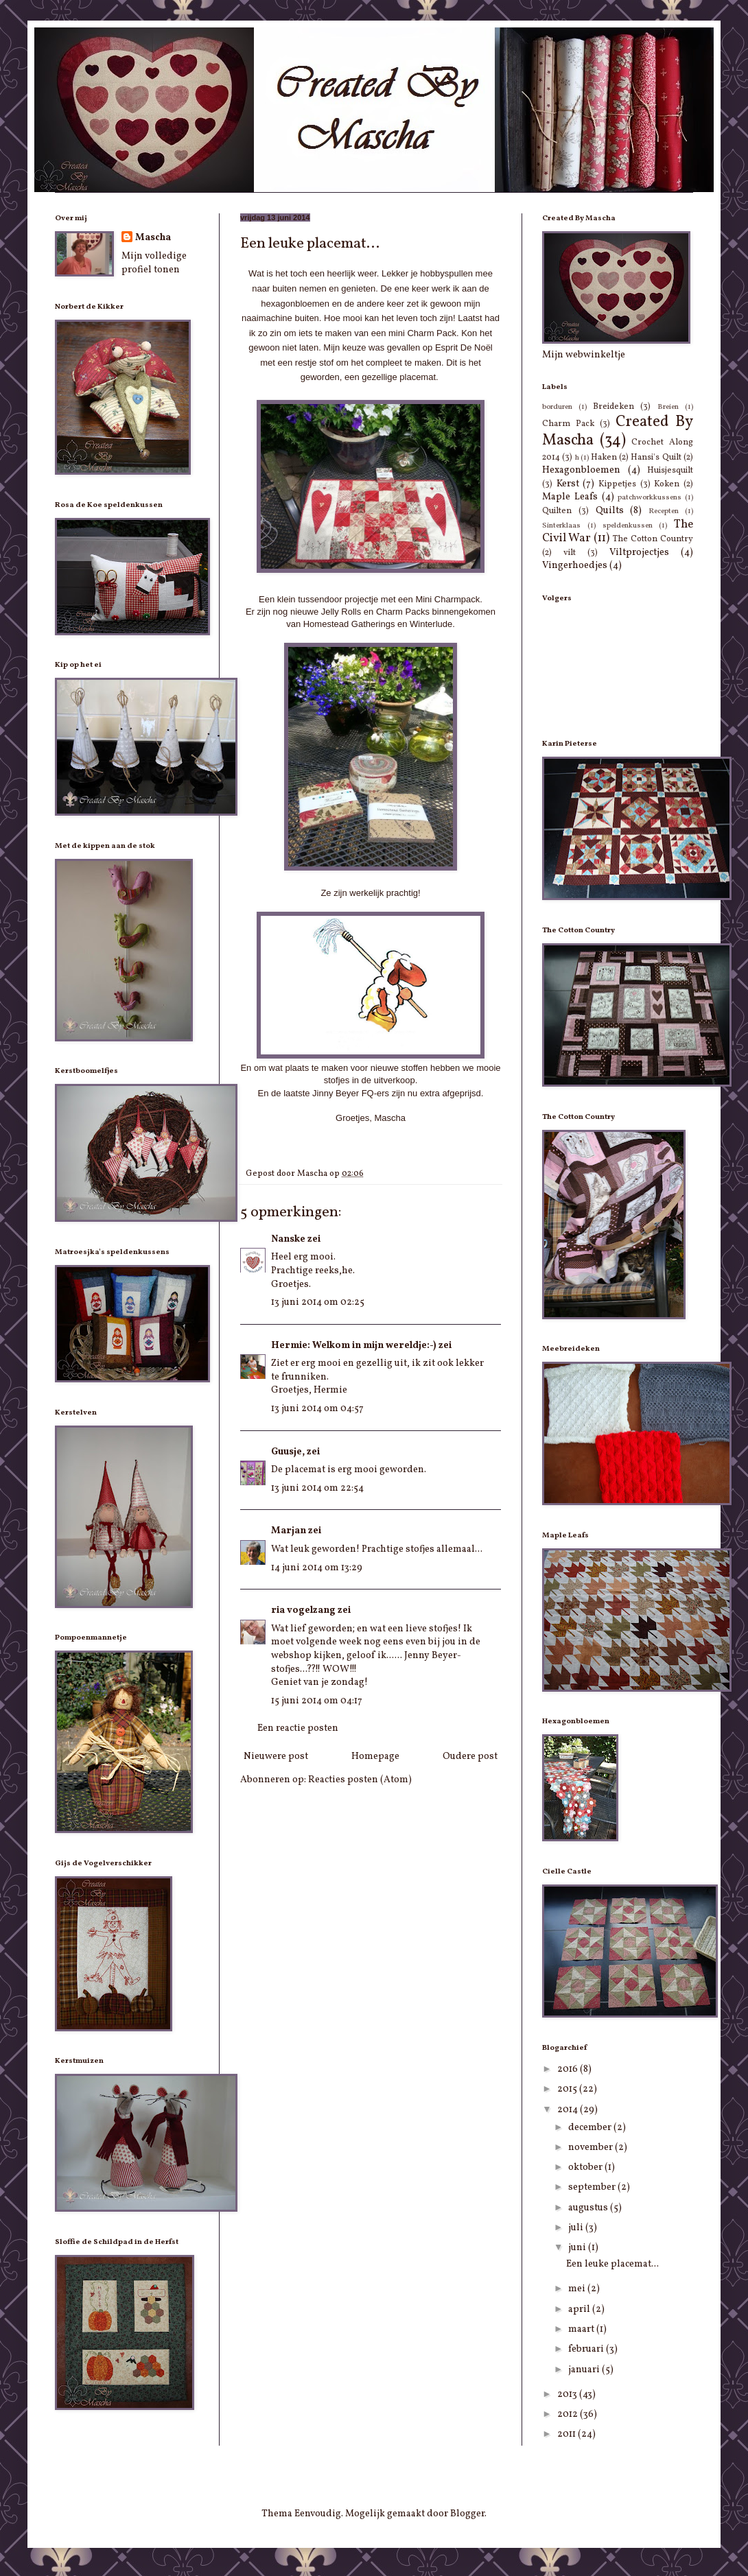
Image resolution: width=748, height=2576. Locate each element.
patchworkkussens (649, 497)
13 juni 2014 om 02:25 (317, 1302)
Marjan (288, 1530)
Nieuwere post (276, 1756)
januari (585, 2369)
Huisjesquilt (670, 470)
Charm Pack (568, 424)
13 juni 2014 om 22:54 (317, 1488)
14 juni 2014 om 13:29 (316, 1567)
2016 (568, 2069)
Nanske (288, 1239)
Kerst (568, 484)
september (593, 2187)
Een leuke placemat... (612, 2264)
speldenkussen (628, 525)
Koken (666, 484)
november (591, 2147)
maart (582, 2329)
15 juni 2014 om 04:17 (316, 1701)
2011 (567, 2434)
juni (578, 2247)
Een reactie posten (297, 1728)
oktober (586, 2167)
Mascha (153, 237)
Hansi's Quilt (656, 457)
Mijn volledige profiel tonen (154, 263)
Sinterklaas (561, 525)
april (580, 2309)
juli (576, 2227)
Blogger (467, 2513)
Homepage (375, 1756)
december (590, 2127)
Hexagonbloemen (581, 470)
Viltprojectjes (639, 552)
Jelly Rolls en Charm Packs (375, 611)
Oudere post (470, 1756)
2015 (568, 2089)
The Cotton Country (653, 539)
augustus (589, 2207)
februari (587, 2349)
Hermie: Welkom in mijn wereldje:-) (353, 1345)
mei (577, 2288)
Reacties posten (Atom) (360, 1779)
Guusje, (288, 1451)
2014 (568, 2109)
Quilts (610, 510)
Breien (668, 406)
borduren (557, 406)
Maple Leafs (570, 497)
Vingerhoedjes (574, 565)
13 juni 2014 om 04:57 (317, 1408)
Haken (604, 457)
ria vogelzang (303, 1610)
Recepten (663, 511)
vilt (569, 553)
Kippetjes (617, 484)
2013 (568, 2394)
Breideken (613, 407)
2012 (568, 2414)
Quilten (557, 511)
